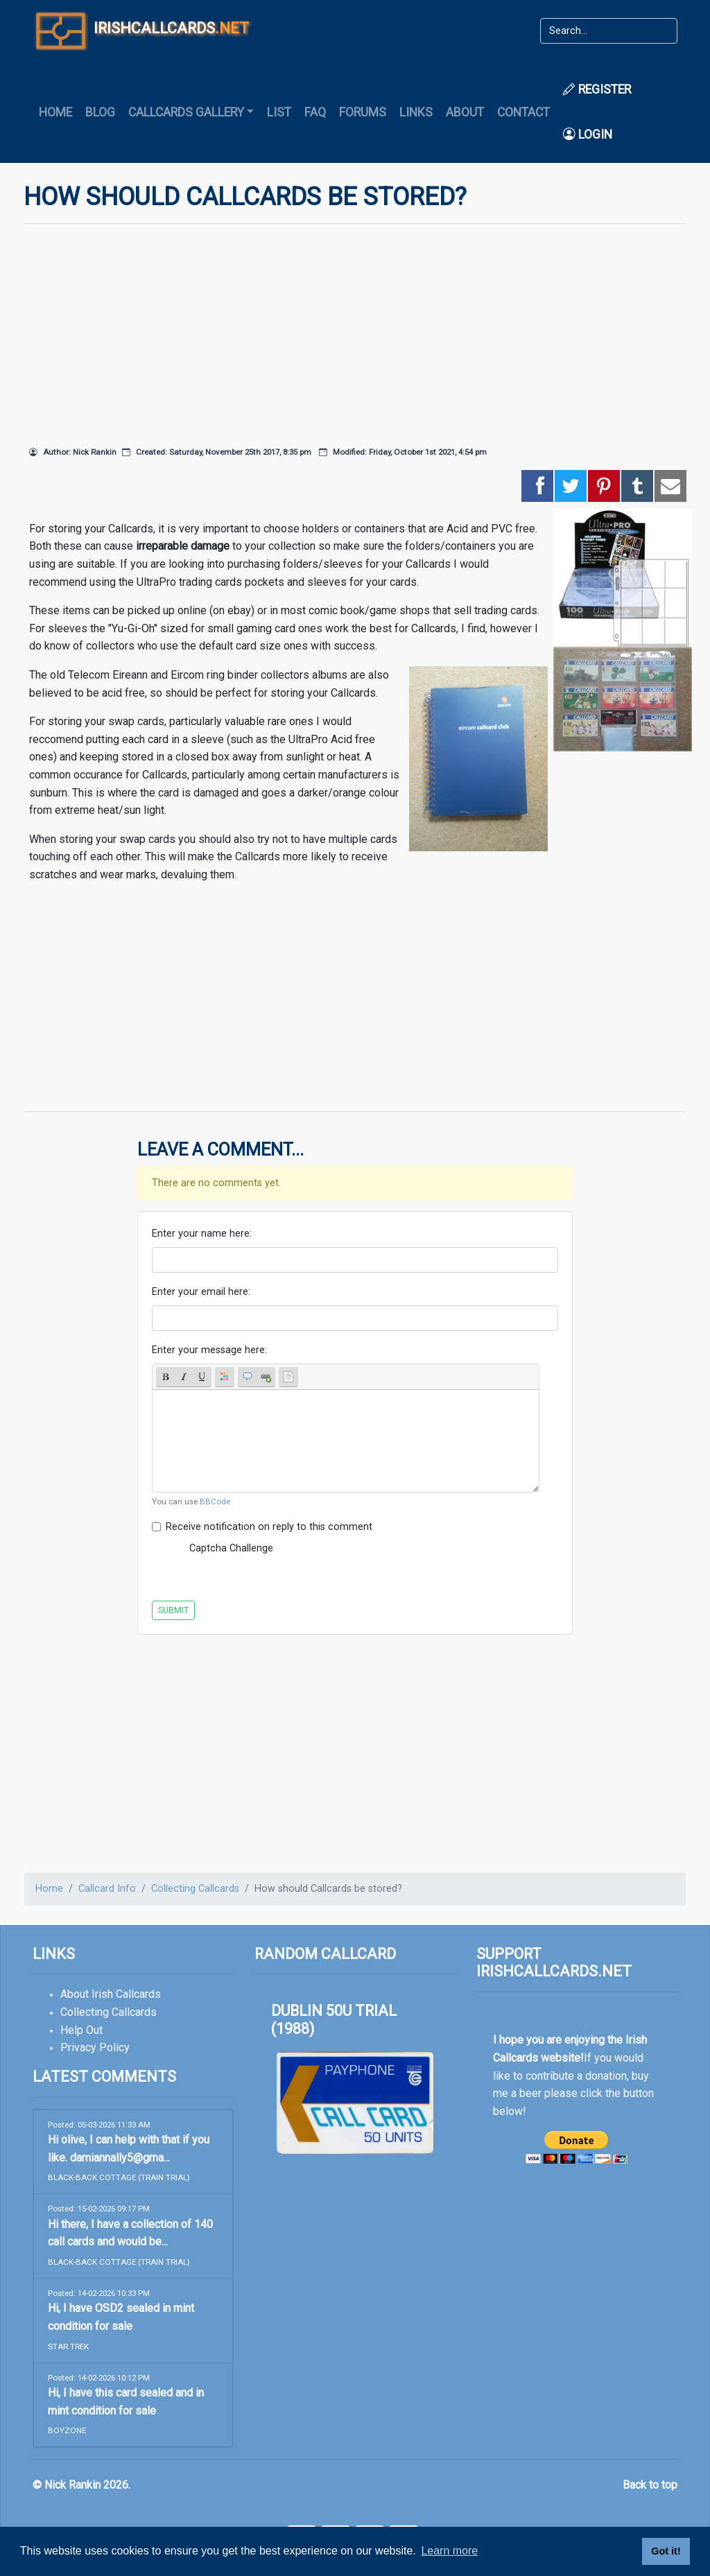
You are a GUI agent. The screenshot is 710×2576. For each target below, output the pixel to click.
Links (416, 112)
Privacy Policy (95, 2047)
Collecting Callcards (195, 1889)
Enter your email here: (201, 1292)
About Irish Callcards (110, 1994)
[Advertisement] (355, 332)
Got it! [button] (665, 2551)
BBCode (215, 1501)
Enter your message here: (209, 1350)
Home (55, 112)
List (279, 112)
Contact (523, 112)
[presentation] (399, 1562)
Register (597, 89)
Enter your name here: (202, 1233)
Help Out (81, 2030)
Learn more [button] (449, 2551)
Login (587, 134)
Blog (100, 112)
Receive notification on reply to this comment (269, 1527)
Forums (362, 112)
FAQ (315, 112)
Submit (173, 1610)
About (465, 112)
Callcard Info (107, 1889)
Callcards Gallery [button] (186, 112)
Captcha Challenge (231, 1548)
